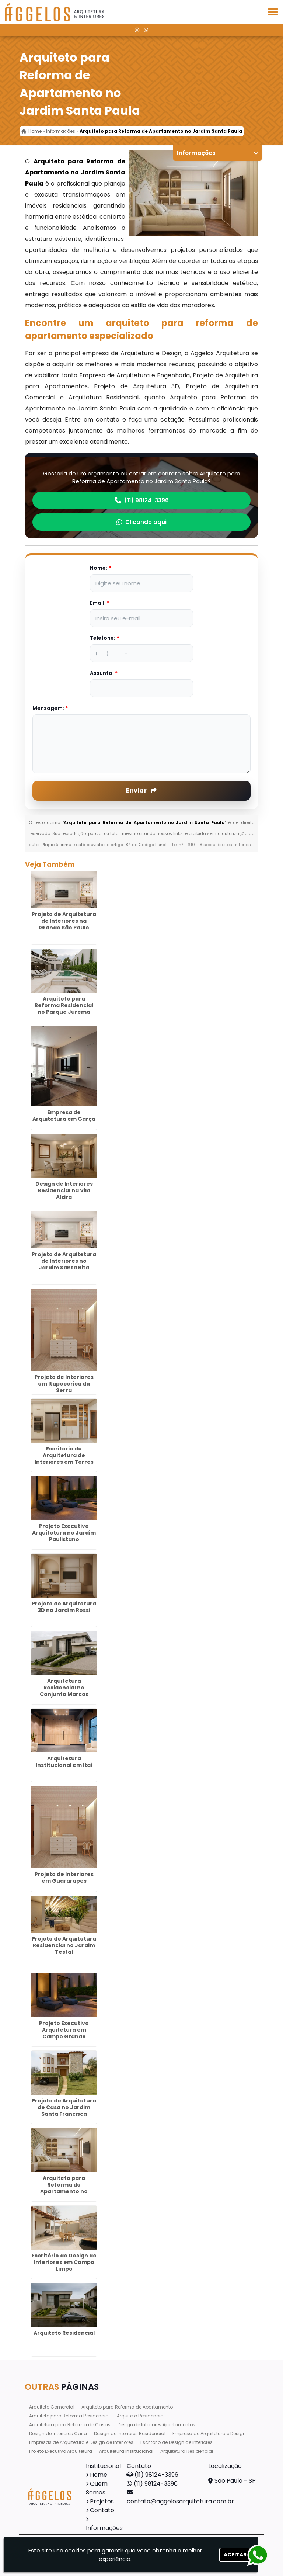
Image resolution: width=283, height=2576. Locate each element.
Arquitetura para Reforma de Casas (70, 2424)
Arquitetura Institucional (126, 2451)
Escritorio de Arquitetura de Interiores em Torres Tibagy (64, 1458)
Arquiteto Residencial (64, 2333)
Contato (102, 2510)
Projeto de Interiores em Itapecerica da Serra (64, 1383)
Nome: (100, 568)
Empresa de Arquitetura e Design (209, 2433)
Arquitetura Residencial (186, 2451)
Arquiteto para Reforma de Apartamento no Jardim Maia (64, 2188)
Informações (104, 2528)
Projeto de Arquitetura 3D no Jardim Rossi (64, 1607)
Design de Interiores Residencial (129, 2433)
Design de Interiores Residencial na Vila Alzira (64, 1190)
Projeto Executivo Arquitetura (60, 2451)
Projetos (102, 2501)
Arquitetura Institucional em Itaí (64, 1762)
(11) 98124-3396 (142, 500)
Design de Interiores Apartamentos (156, 2424)
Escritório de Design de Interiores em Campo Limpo (64, 2262)
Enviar (141, 790)
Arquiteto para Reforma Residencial (69, 2416)
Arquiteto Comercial (51, 2407)
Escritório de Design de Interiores (176, 2442)
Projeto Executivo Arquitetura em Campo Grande (64, 2029)
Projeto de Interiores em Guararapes (64, 1878)
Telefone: (104, 638)
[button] (273, 12)
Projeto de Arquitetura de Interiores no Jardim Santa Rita (64, 1261)
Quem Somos (97, 2488)
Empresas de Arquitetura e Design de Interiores (81, 2442)
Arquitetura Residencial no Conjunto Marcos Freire (64, 1691)
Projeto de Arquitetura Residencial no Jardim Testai (64, 1945)
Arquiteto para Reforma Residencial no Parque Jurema (64, 1005)
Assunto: (104, 673)
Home (98, 2475)
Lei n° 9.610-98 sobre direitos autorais (211, 844)
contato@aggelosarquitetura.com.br (180, 2501)
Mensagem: (50, 708)
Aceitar (235, 2554)
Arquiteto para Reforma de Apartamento (127, 2407)
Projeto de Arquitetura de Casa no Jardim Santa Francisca (64, 2107)
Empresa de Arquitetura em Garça (63, 1116)
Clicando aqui (141, 522)
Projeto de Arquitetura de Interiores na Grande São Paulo (64, 921)
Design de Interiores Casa (58, 2433)
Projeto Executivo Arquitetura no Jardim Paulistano (64, 1532)
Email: (99, 603)
